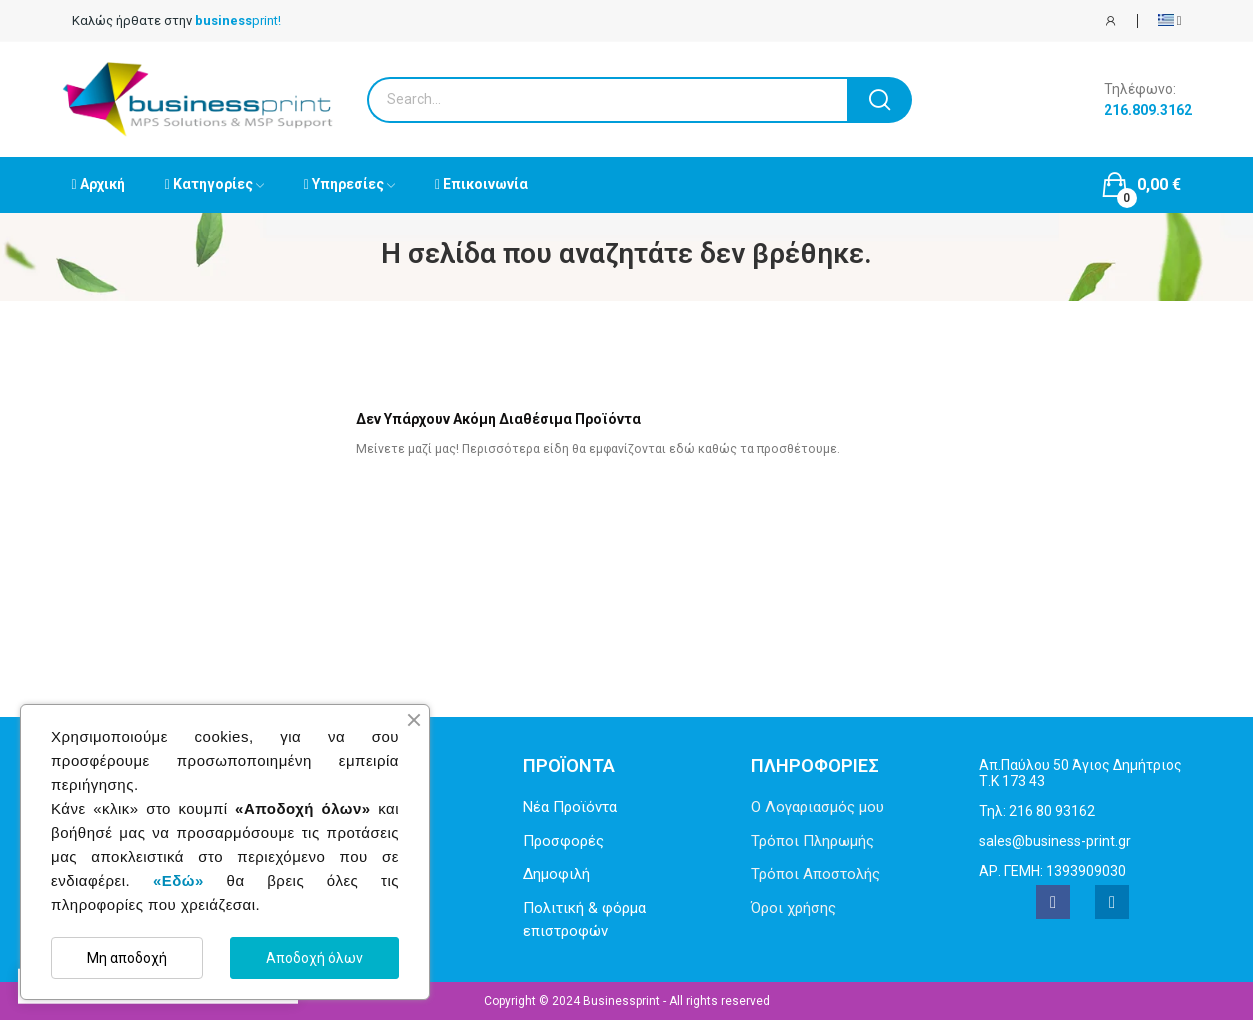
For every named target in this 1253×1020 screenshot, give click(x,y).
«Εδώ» (178, 880)
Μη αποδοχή (127, 958)
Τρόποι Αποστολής (815, 874)
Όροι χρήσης (793, 908)
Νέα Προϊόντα (570, 807)
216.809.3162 (1148, 110)
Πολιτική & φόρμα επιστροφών (584, 919)
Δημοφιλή (556, 874)
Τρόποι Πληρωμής (812, 841)
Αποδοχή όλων (314, 958)
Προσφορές (563, 841)
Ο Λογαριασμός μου (817, 807)
